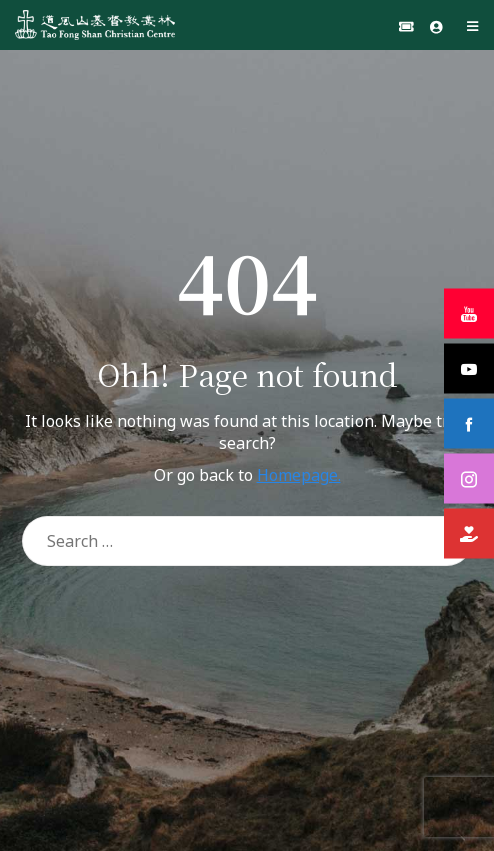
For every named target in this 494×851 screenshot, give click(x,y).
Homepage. (299, 475)
